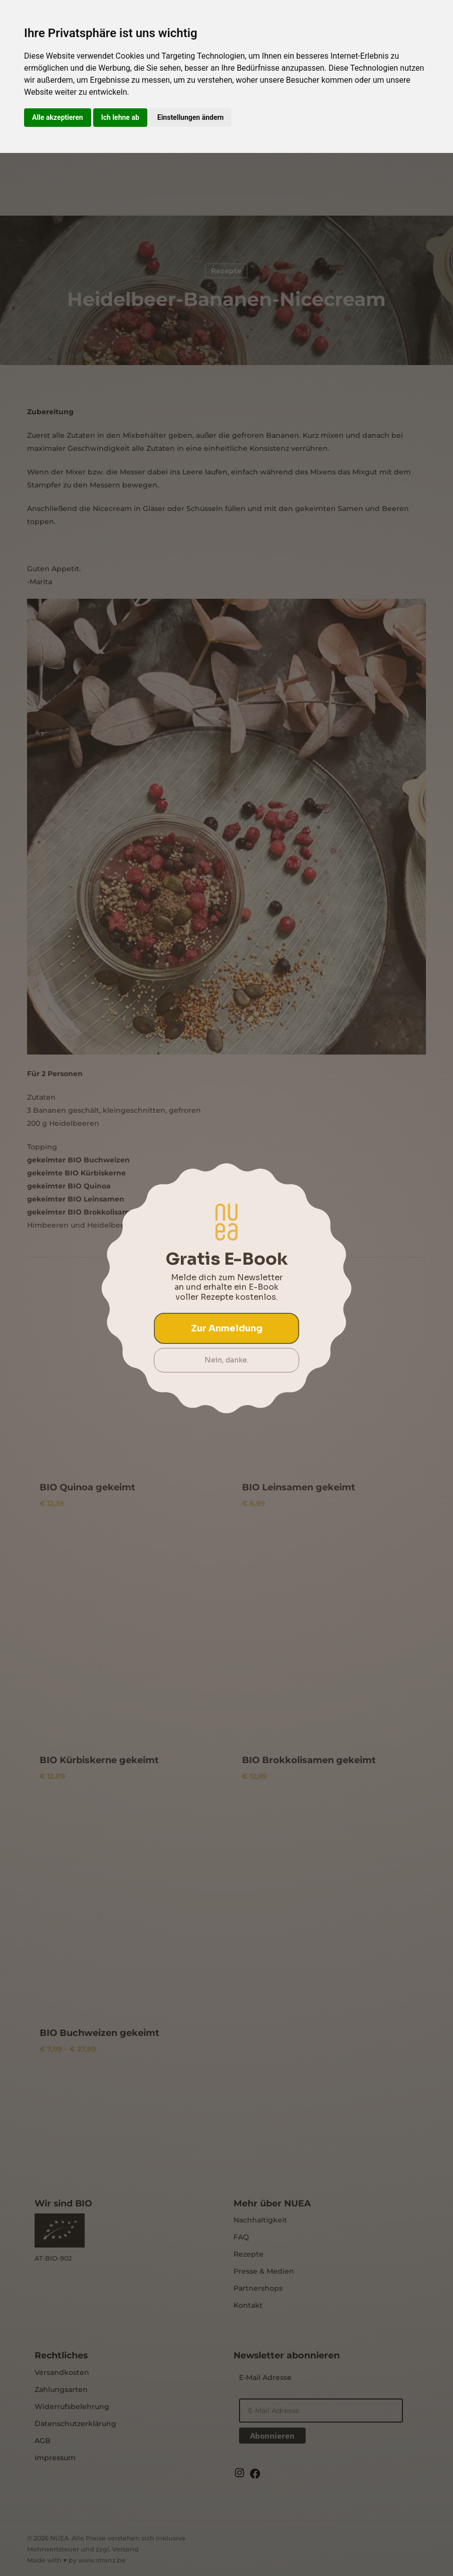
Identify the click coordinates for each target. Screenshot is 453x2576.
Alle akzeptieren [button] (57, 117)
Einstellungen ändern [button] (190, 117)
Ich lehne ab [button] (120, 117)
